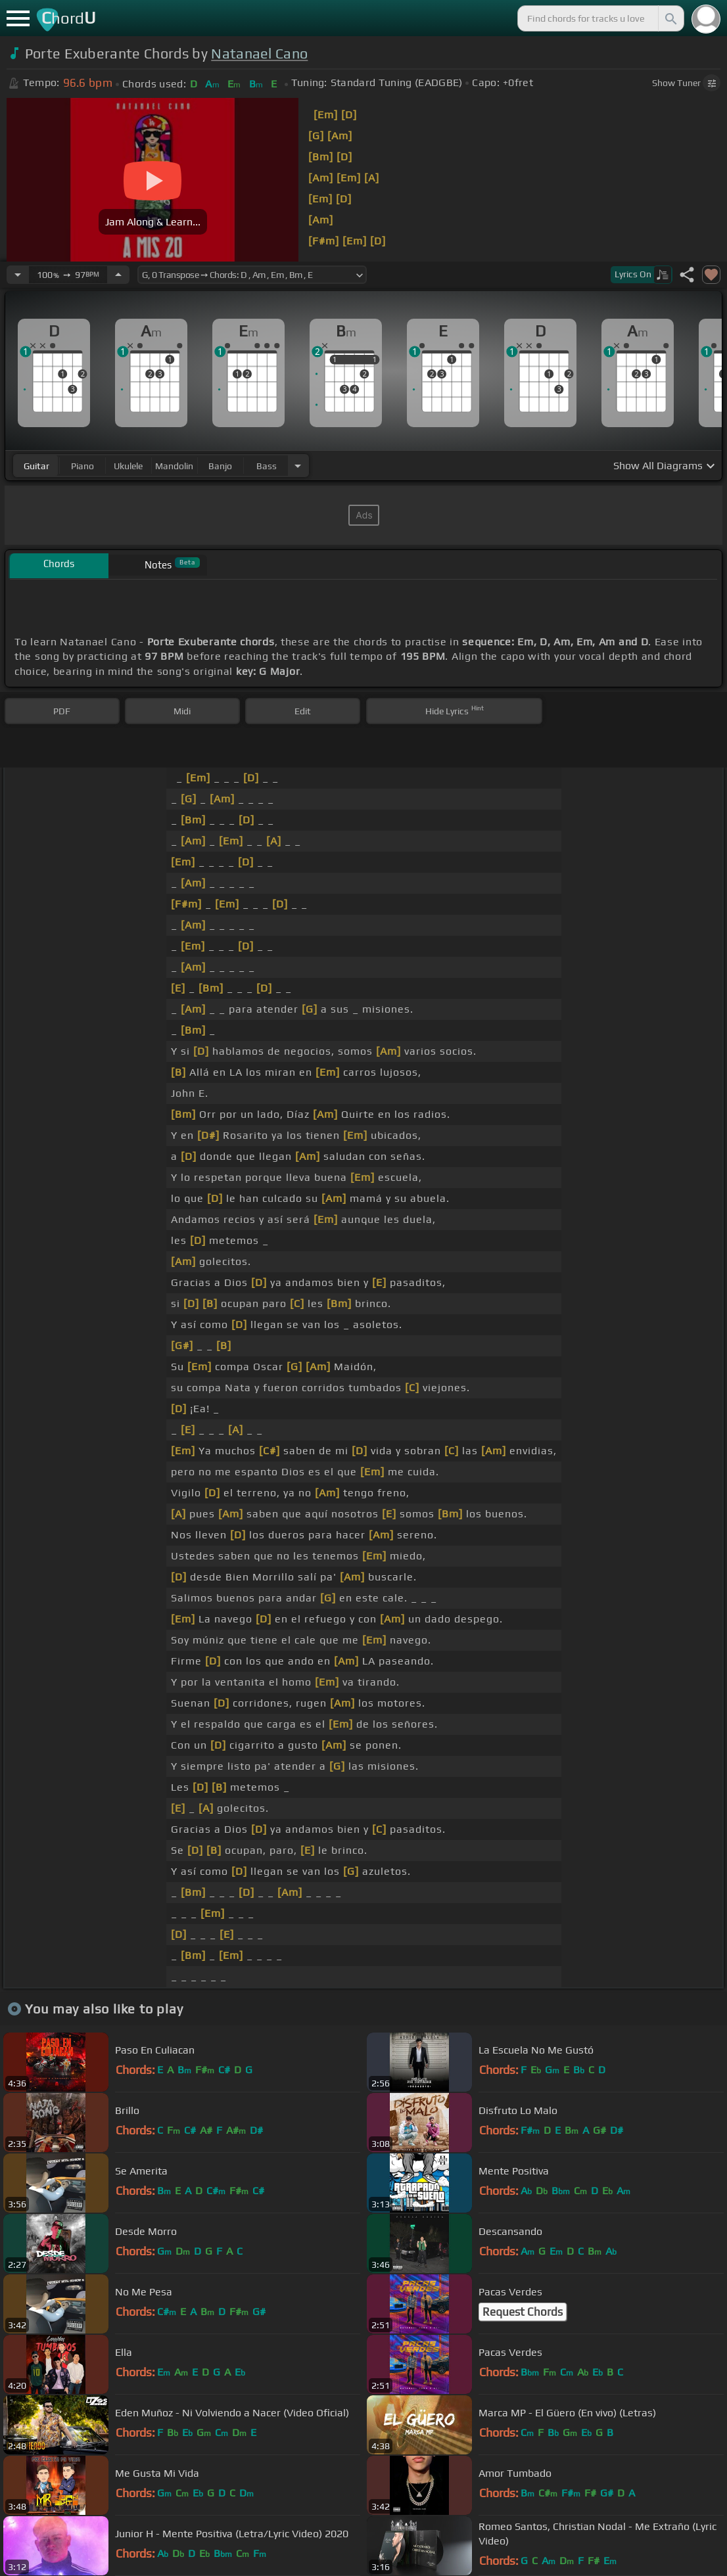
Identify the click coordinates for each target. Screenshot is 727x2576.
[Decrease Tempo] (18, 274)
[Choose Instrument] (298, 465)
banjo (220, 466)
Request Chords (522, 2311)
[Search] (670, 18)
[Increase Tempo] (118, 274)
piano (82, 466)
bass (266, 466)
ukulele (128, 466)
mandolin (174, 466)
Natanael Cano (259, 53)
